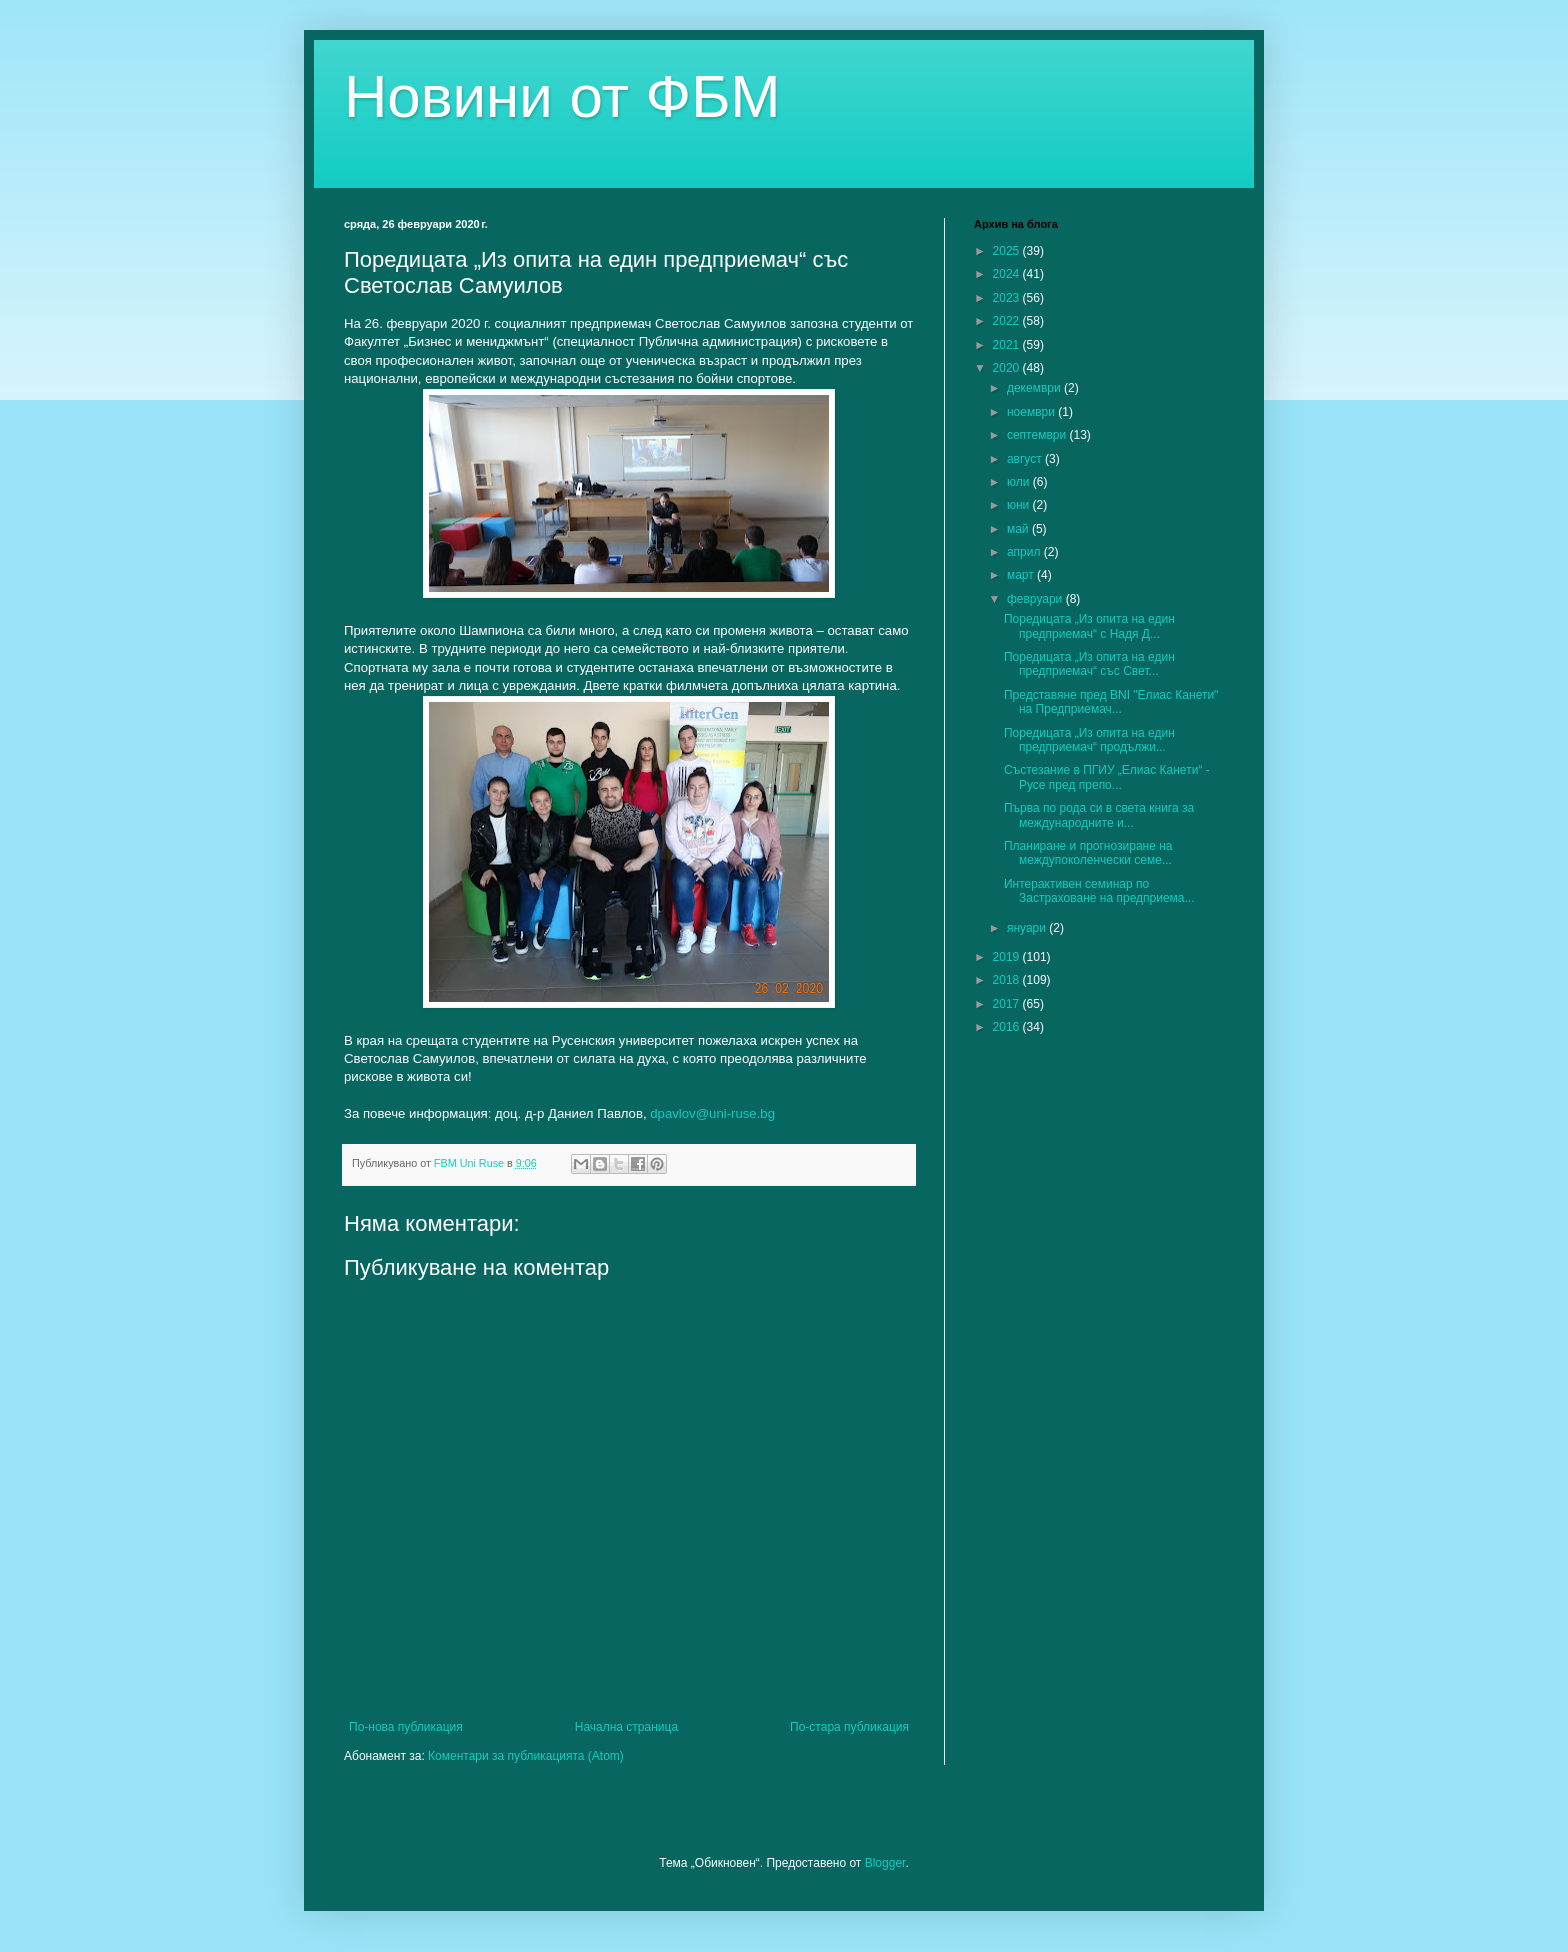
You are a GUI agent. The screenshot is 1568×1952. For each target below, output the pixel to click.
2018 (1008, 980)
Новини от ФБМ (562, 96)
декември (1035, 388)
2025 (1008, 251)
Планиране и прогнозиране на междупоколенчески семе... (1088, 853)
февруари (1036, 599)
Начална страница (626, 1727)
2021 (1008, 345)
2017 (1008, 1004)
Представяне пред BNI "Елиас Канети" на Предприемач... (1111, 702)
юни (1020, 505)
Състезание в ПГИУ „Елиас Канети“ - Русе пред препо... (1107, 777)
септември (1038, 435)
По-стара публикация (849, 1727)
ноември (1032, 412)
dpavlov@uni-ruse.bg (712, 1113)
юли (1020, 482)
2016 (1008, 1027)
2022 (1008, 321)
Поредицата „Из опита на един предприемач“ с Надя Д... (1089, 626)
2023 (1008, 298)
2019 (1008, 957)
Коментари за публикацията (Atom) (526, 1756)
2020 (1008, 368)
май (1019, 529)
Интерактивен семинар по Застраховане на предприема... (1099, 891)
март (1022, 575)
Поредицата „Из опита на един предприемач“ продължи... (1089, 740)
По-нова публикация (406, 1727)
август (1026, 459)
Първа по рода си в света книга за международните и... (1099, 815)
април (1025, 552)
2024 (1008, 274)
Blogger (885, 1863)
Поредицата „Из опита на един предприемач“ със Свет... (1089, 664)
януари (1028, 928)
